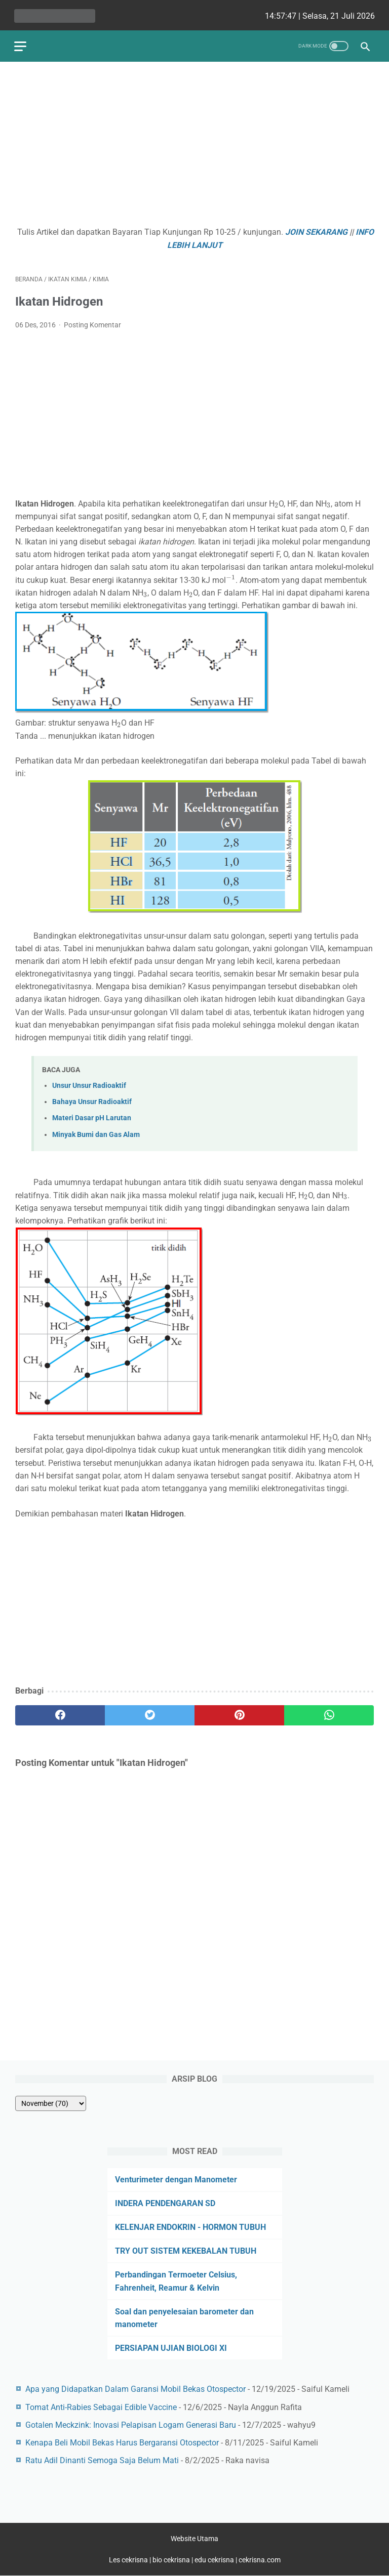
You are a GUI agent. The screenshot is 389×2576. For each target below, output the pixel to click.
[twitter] (149, 1713)
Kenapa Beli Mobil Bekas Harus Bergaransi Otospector (122, 2442)
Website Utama (194, 2539)
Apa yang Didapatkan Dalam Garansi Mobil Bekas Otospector (135, 2388)
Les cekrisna (129, 2560)
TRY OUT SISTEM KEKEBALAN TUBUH (185, 2250)
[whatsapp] (329, 1713)
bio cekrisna (171, 2560)
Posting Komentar (92, 323)
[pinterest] (239, 1713)
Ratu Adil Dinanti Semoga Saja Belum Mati (102, 2460)
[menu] (21, 43)
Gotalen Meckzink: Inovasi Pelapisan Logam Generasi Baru (130, 2424)
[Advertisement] (194, 145)
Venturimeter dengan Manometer (176, 2179)
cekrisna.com (260, 2560)
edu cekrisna (214, 2560)
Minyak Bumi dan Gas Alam (96, 1132)
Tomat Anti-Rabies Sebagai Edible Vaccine (101, 2407)
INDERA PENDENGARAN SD (165, 2203)
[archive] (50, 2102)
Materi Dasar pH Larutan (91, 1116)
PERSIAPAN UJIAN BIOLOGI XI (171, 2347)
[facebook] (60, 1713)
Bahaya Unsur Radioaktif (92, 1099)
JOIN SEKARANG (316, 230)
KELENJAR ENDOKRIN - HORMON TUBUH (190, 2226)
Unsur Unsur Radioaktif (89, 1083)
